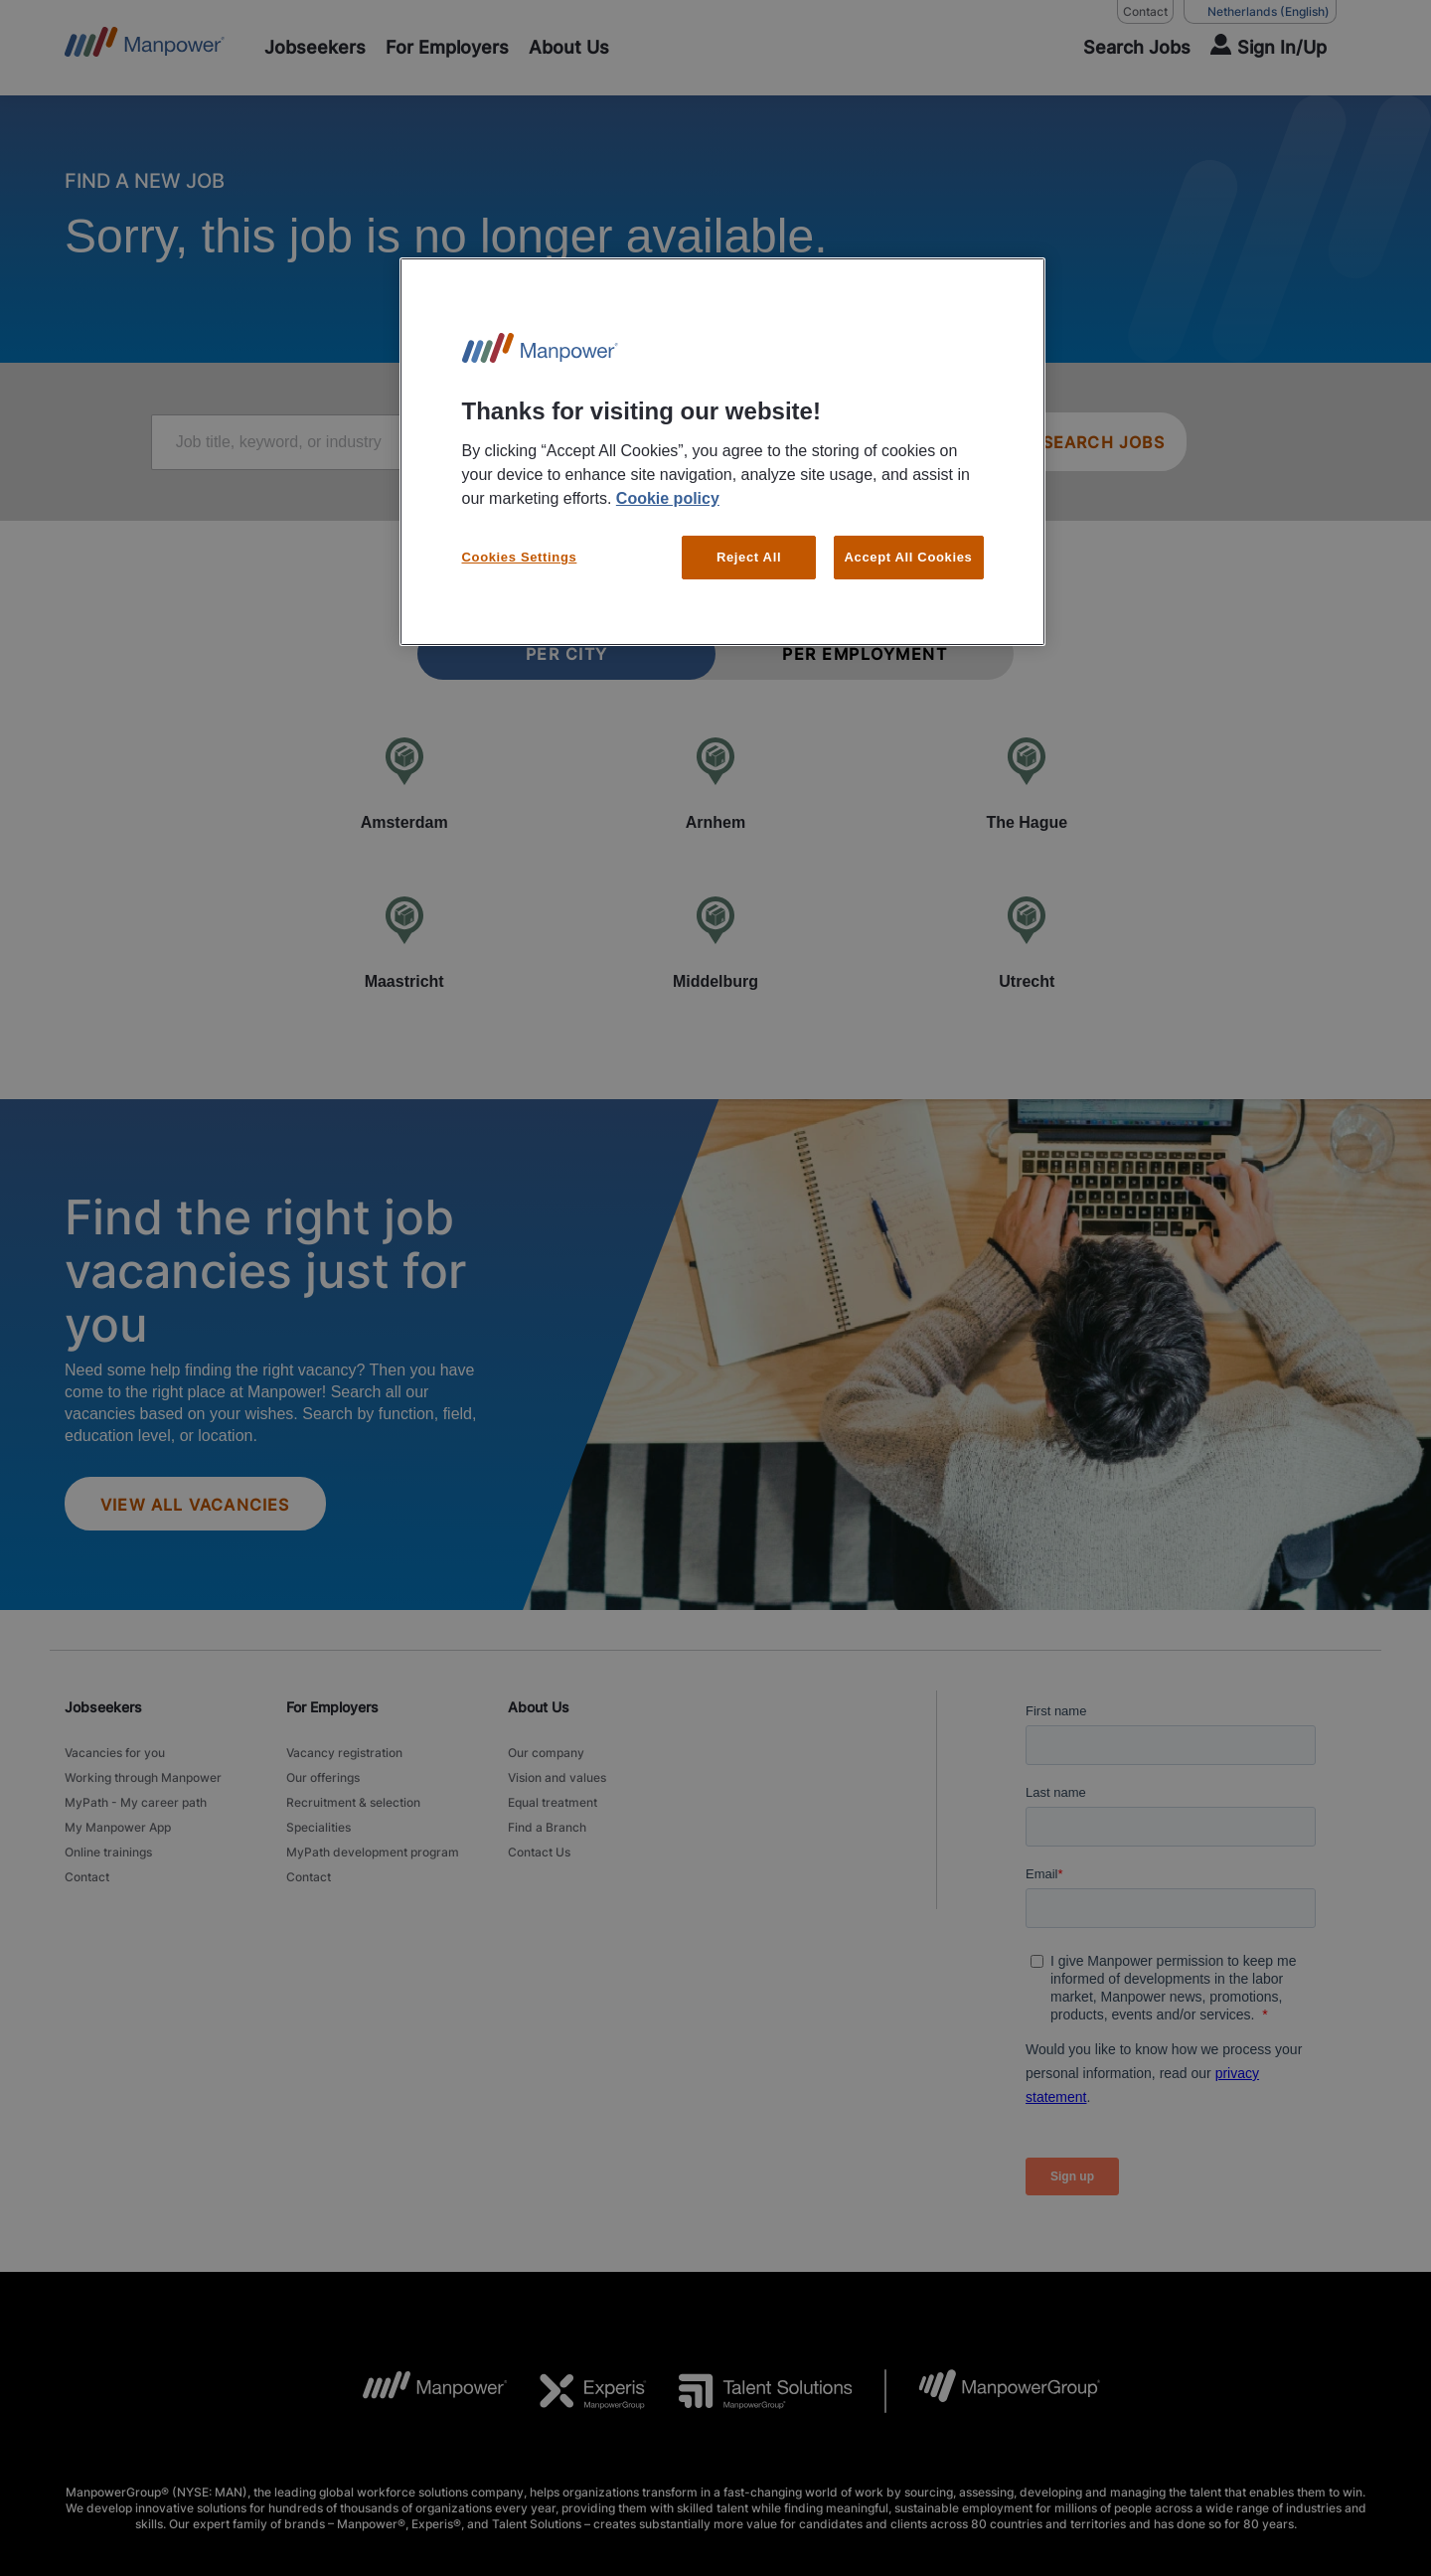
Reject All (748, 557)
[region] (722, 451)
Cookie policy (667, 498)
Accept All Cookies (909, 557)
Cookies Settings (519, 557)
